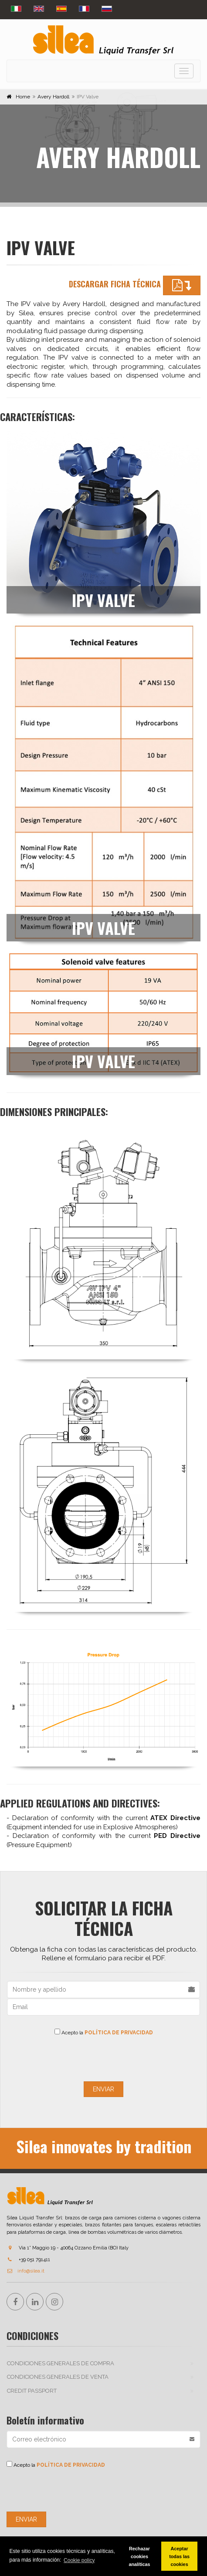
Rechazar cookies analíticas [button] (139, 2556)
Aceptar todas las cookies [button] (179, 2556)
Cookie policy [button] (79, 2560)
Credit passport (32, 2390)
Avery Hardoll (53, 97)
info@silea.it (25, 2271)
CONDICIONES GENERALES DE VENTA (58, 2377)
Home (23, 97)
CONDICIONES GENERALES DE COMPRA (60, 2363)
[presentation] (103, 2057)
